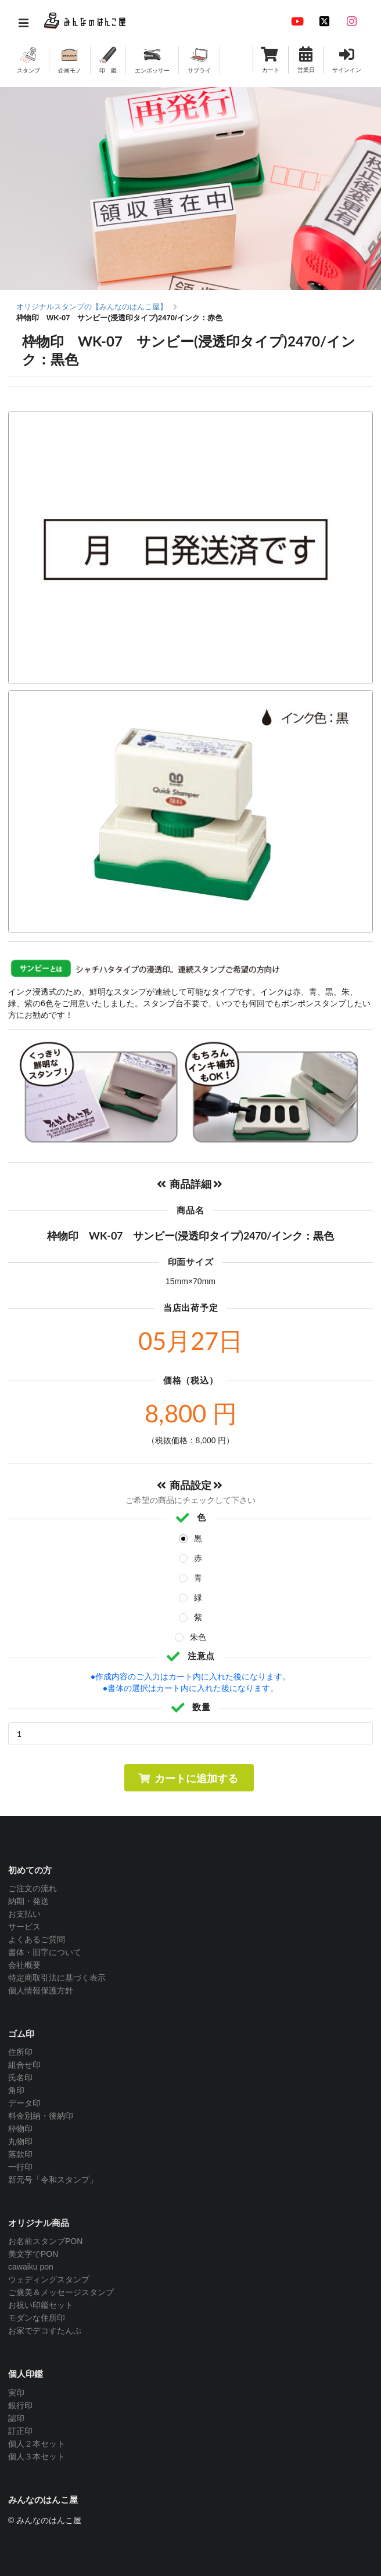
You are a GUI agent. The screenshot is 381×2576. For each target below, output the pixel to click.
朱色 (198, 1637)
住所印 (20, 2052)
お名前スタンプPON (45, 2241)
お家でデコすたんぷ (44, 2330)
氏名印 (20, 2077)
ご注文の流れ (32, 1888)
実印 (16, 2392)
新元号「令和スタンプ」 (53, 2179)
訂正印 (20, 2431)
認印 (16, 2418)
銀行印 (20, 2405)
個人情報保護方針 (40, 1990)
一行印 (20, 2167)
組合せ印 (24, 2064)
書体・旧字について (44, 1952)
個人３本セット (36, 2456)
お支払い (24, 1914)
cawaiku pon (30, 2266)
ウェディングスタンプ (48, 2279)
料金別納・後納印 (40, 2115)
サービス (24, 1926)
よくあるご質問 (36, 1939)
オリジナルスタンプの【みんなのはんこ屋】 (91, 306)
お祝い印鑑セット (40, 2305)
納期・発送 (28, 1901)
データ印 (24, 2103)
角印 (16, 2090)
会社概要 (24, 1965)
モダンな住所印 (36, 2317)
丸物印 (20, 2141)
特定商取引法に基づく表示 (57, 1977)
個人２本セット (36, 2443)
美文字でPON (33, 2254)
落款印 (20, 2154)
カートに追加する (188, 1778)
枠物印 (20, 2128)
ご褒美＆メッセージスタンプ (61, 2292)
